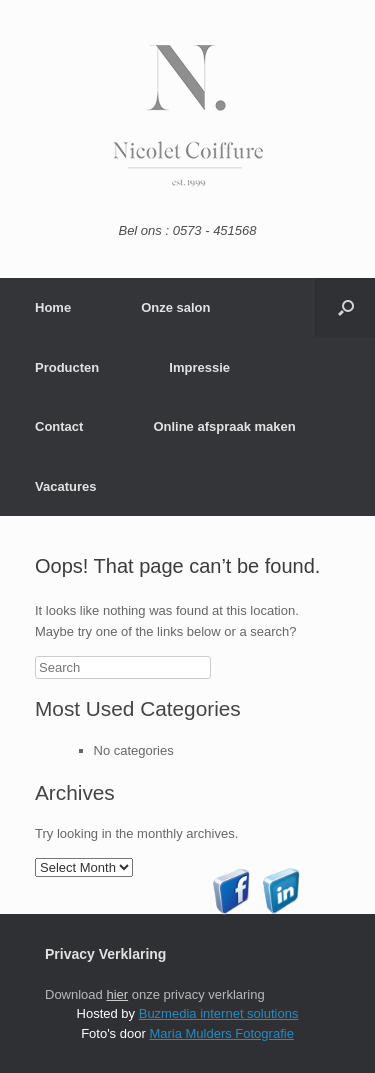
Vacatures (65, 486)
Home (53, 307)
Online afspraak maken (224, 426)
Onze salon (175, 307)
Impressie (199, 367)
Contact (59, 426)
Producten (67, 367)
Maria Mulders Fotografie (221, 1033)
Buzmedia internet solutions (219, 1013)
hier (117, 994)
